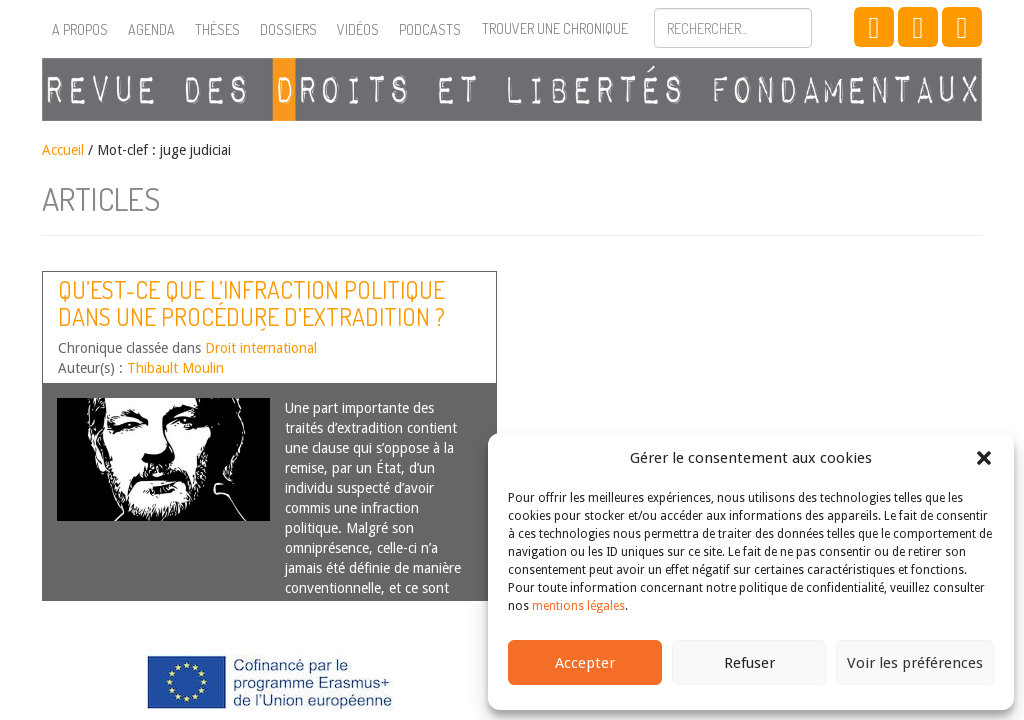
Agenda (151, 29)
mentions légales (578, 606)
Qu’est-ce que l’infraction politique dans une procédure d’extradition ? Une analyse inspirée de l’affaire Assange (251, 329)
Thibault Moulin (175, 368)
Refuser (749, 663)
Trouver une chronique (555, 28)
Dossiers (288, 29)
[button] (984, 458)
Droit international (261, 348)
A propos (80, 29)
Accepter (585, 663)
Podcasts (430, 29)
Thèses (217, 29)
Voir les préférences (915, 663)
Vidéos (358, 29)
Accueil (63, 150)
